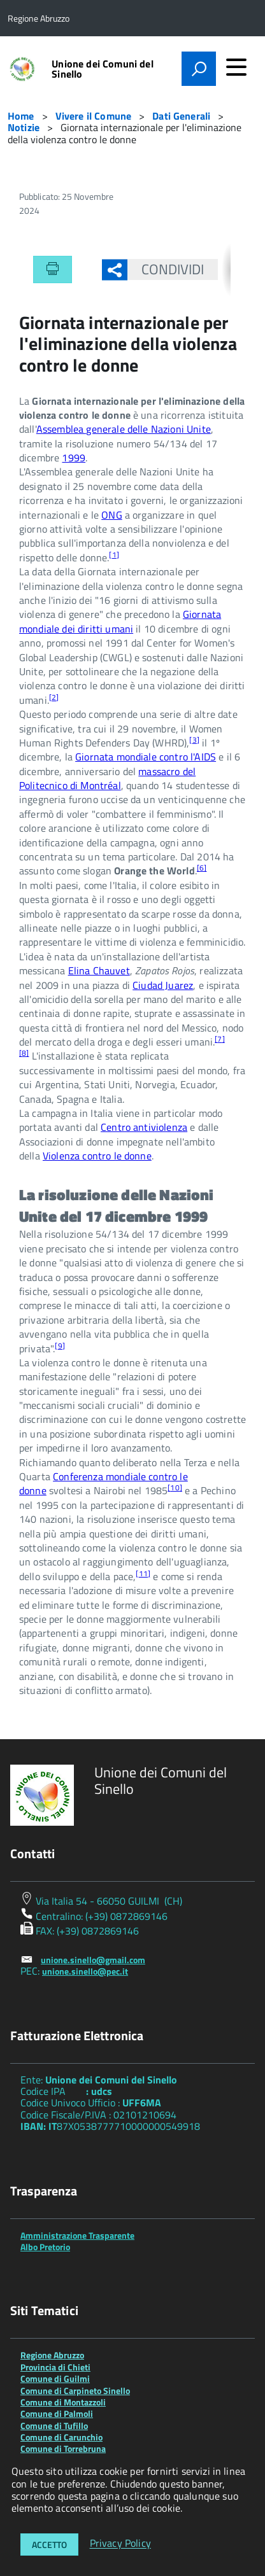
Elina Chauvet (99, 970)
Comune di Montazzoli (63, 2402)
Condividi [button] (165, 269)
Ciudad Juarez (162, 985)
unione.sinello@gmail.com (93, 1959)
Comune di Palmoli (56, 2413)
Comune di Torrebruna (63, 2448)
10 (175, 1487)
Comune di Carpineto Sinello (75, 2390)
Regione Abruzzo (52, 2355)
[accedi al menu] (236, 67)
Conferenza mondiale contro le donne (103, 1483)
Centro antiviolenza (144, 1127)
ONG (111, 514)
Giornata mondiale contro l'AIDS (145, 756)
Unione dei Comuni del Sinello (102, 69)
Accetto (49, 2544)
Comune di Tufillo (54, 2425)
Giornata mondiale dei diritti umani (120, 621)
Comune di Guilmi (55, 2378)
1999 (73, 457)
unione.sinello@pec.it (85, 1971)
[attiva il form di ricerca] (199, 69)
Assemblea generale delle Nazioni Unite (123, 429)
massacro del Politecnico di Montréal (107, 778)
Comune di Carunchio (61, 2437)
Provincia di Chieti (55, 2367)
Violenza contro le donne (97, 1155)
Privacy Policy (120, 2543)
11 (143, 1573)
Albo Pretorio (45, 2246)
